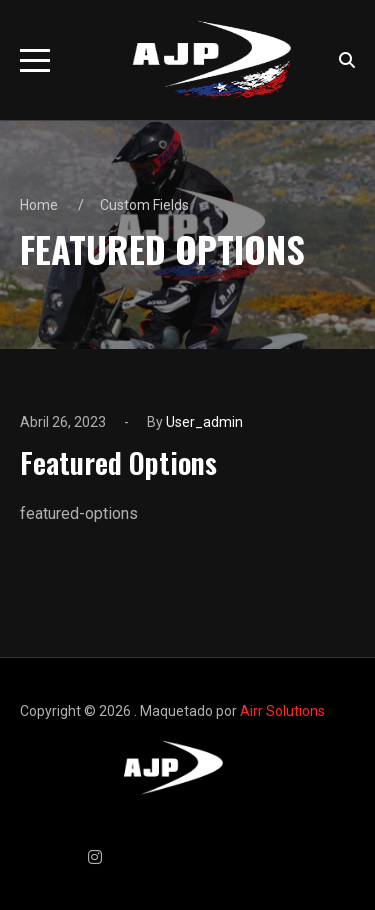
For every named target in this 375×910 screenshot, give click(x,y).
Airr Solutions (282, 711)
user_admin (204, 422)
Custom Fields (144, 205)
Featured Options (118, 462)
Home (39, 205)
